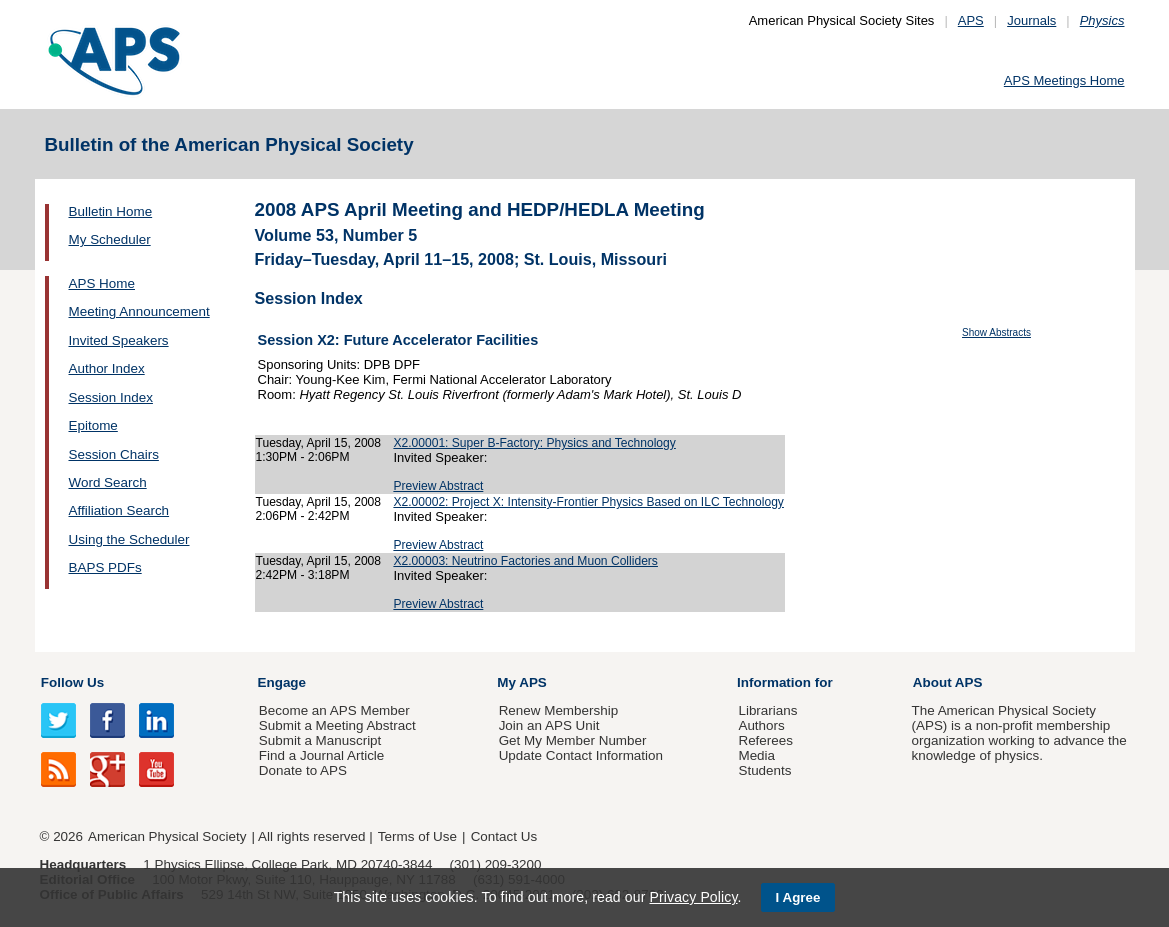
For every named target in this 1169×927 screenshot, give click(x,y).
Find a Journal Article (321, 755)
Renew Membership (559, 710)
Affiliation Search (119, 510)
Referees (765, 740)
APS (971, 20)
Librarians (767, 710)
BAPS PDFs (105, 567)
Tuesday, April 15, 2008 (319, 443)
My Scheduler (110, 239)
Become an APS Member (334, 710)
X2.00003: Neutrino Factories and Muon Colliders (525, 561)
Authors (761, 725)
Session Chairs (114, 454)
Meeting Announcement (139, 311)
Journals (1031, 20)
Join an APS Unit (549, 725)
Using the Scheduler (129, 539)
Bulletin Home (111, 211)
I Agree (798, 897)
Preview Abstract (438, 486)
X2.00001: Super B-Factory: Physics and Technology (534, 443)
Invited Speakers (119, 340)
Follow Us (72, 682)
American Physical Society (167, 836)
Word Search (108, 482)
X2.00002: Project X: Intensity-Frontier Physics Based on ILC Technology (588, 502)
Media (756, 755)
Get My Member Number (573, 740)
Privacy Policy (693, 897)
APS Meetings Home (1064, 80)
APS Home (102, 283)
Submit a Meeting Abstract (337, 725)
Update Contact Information (581, 755)
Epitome (93, 425)
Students (764, 770)
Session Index (111, 397)
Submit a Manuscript (320, 740)
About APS (948, 682)
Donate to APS (303, 770)
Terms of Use (417, 836)
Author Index (107, 368)
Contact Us (504, 836)
